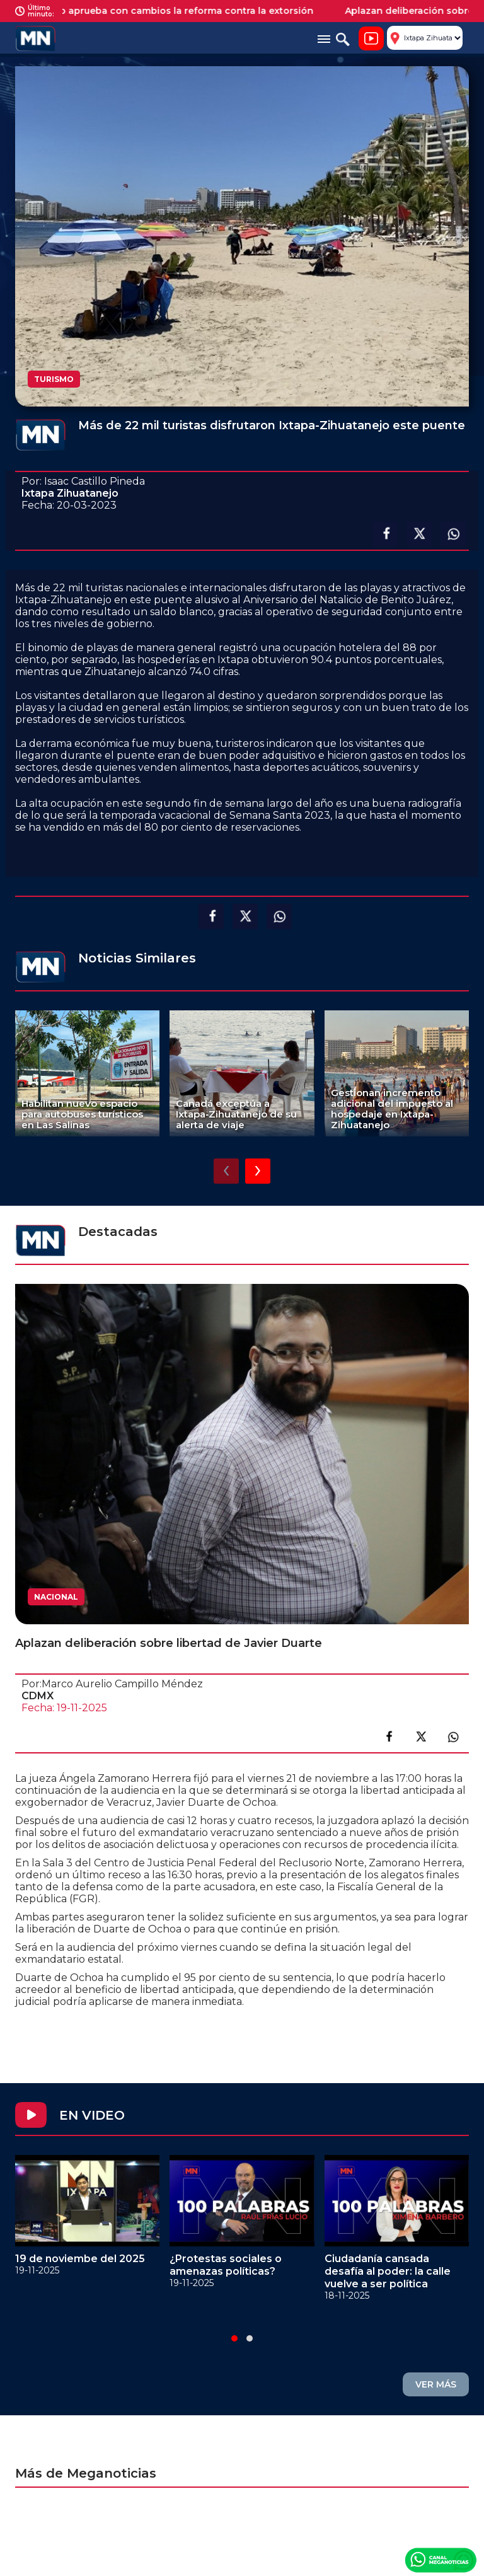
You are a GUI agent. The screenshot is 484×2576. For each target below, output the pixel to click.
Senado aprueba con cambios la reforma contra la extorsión (180, 10)
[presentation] (226, 1171)
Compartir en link (453, 1736)
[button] (234, 2338)
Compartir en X (419, 533)
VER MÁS (435, 2384)
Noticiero (371, 38)
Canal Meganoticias (440, 2559)
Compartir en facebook (385, 533)
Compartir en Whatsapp (453, 533)
